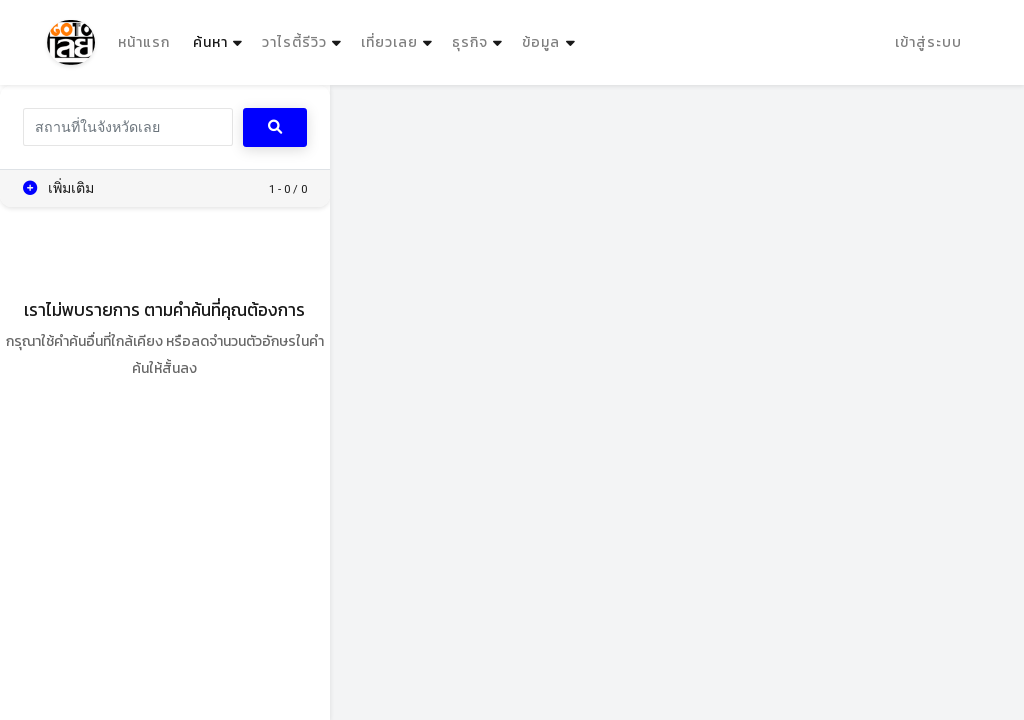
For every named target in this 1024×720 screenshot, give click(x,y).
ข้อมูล (541, 42)
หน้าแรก (144, 42)
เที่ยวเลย (389, 42)
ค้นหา (220, 38)
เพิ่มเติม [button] (59, 188)
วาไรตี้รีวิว (294, 42)
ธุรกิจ (470, 42)
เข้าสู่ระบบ (928, 42)
